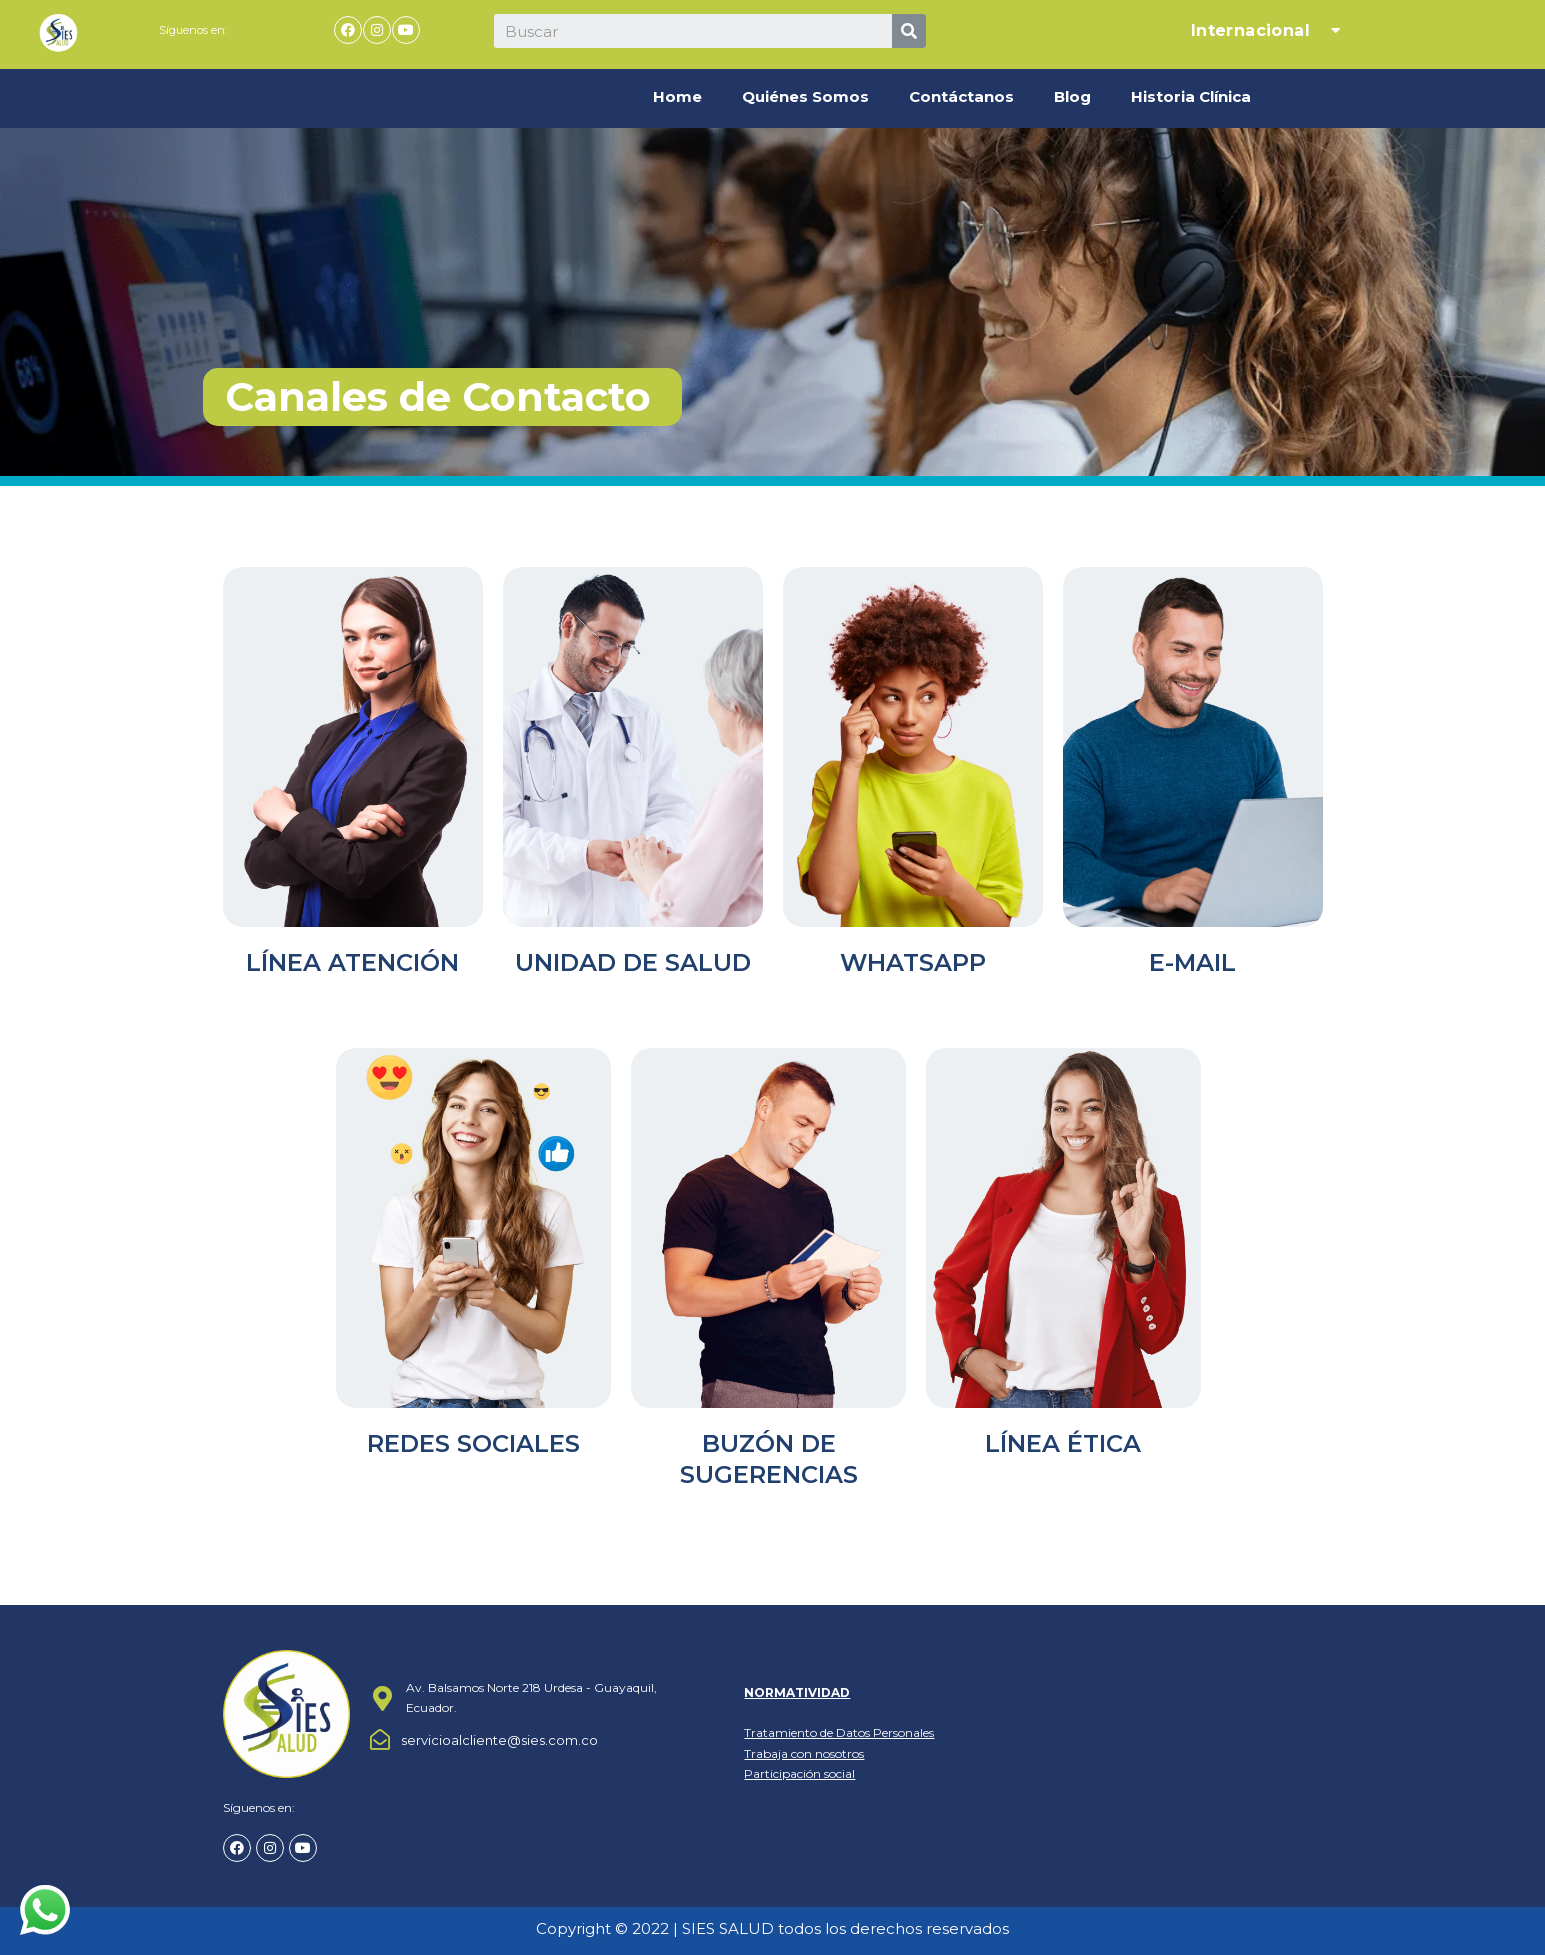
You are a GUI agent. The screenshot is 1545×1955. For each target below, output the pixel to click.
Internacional (1268, 30)
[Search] (909, 31)
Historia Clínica (1191, 96)
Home (677, 96)
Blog (1072, 96)
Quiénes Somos (805, 96)
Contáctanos (961, 96)
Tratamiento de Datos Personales (839, 1732)
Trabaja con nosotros (804, 1753)
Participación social (799, 1773)
